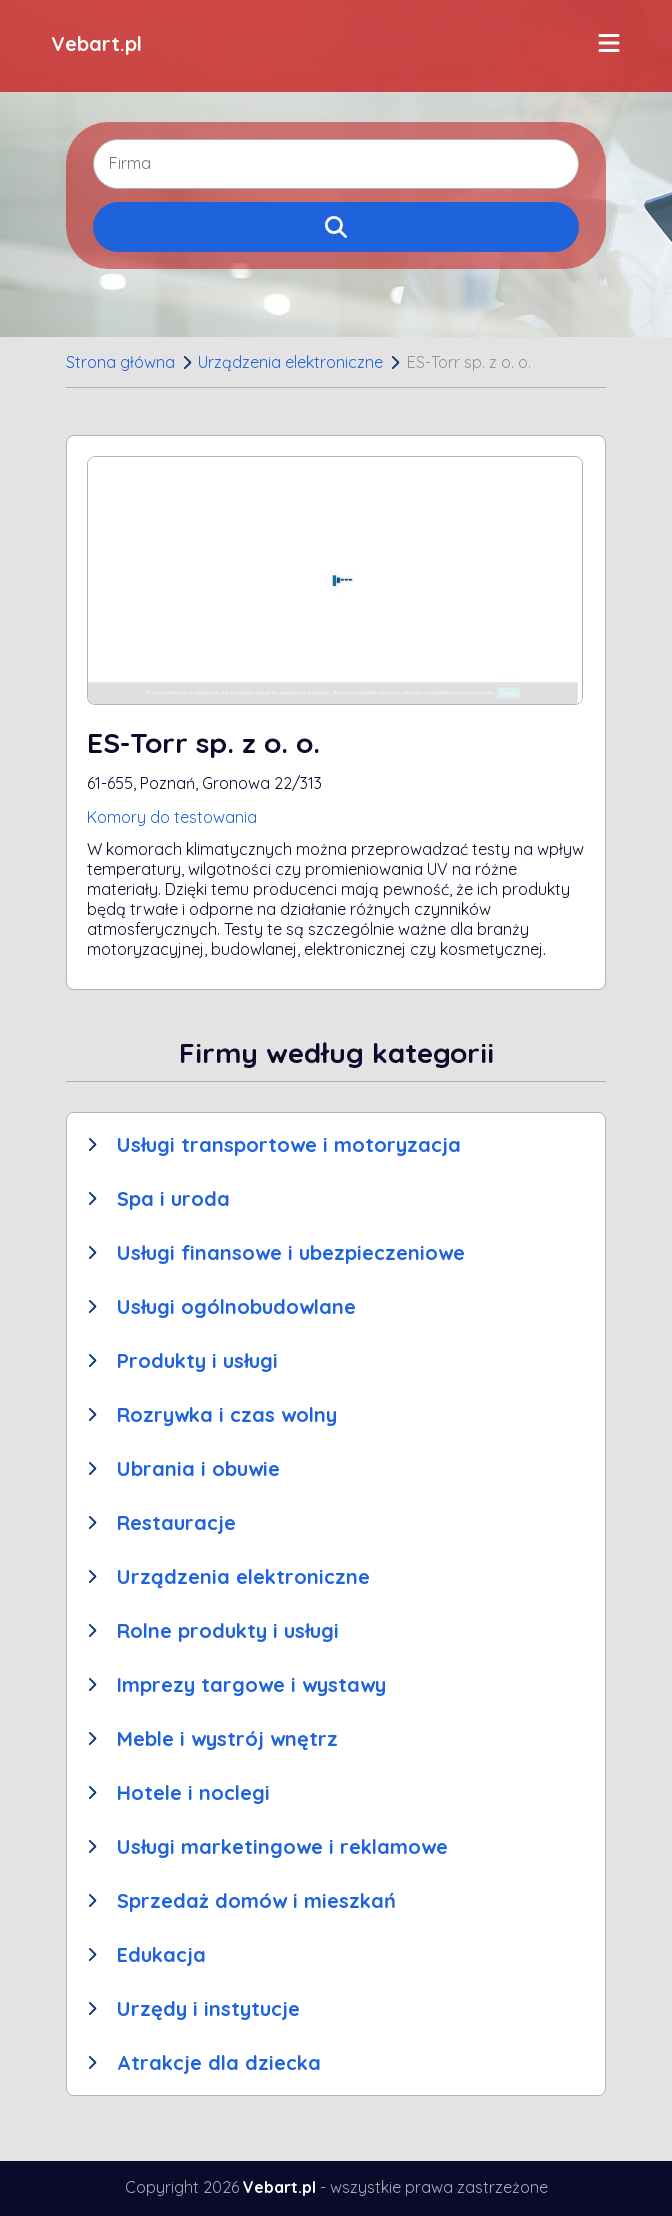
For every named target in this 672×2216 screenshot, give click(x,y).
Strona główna (120, 362)
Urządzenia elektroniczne (290, 362)
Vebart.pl (96, 43)
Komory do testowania (172, 817)
